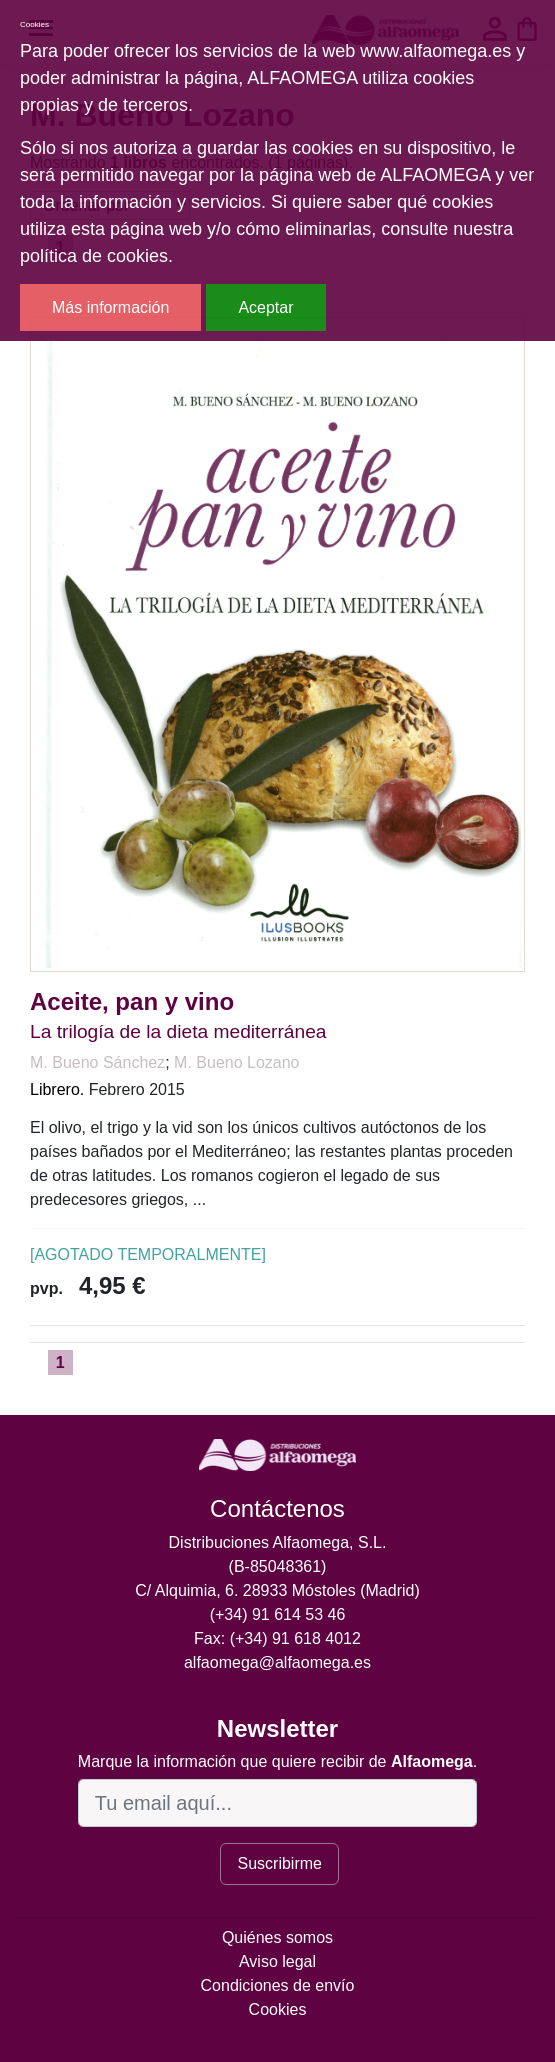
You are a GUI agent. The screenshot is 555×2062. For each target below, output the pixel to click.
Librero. (57, 1089)
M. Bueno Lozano (236, 1062)
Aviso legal (277, 1961)
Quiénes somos (277, 1937)
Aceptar (265, 307)
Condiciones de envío (278, 1985)
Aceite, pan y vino (132, 1001)
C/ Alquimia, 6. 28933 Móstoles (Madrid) (277, 1590)
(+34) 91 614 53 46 (278, 1614)
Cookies (278, 2009)
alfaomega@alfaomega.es (277, 1662)
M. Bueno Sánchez (97, 1062)
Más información (110, 307)
